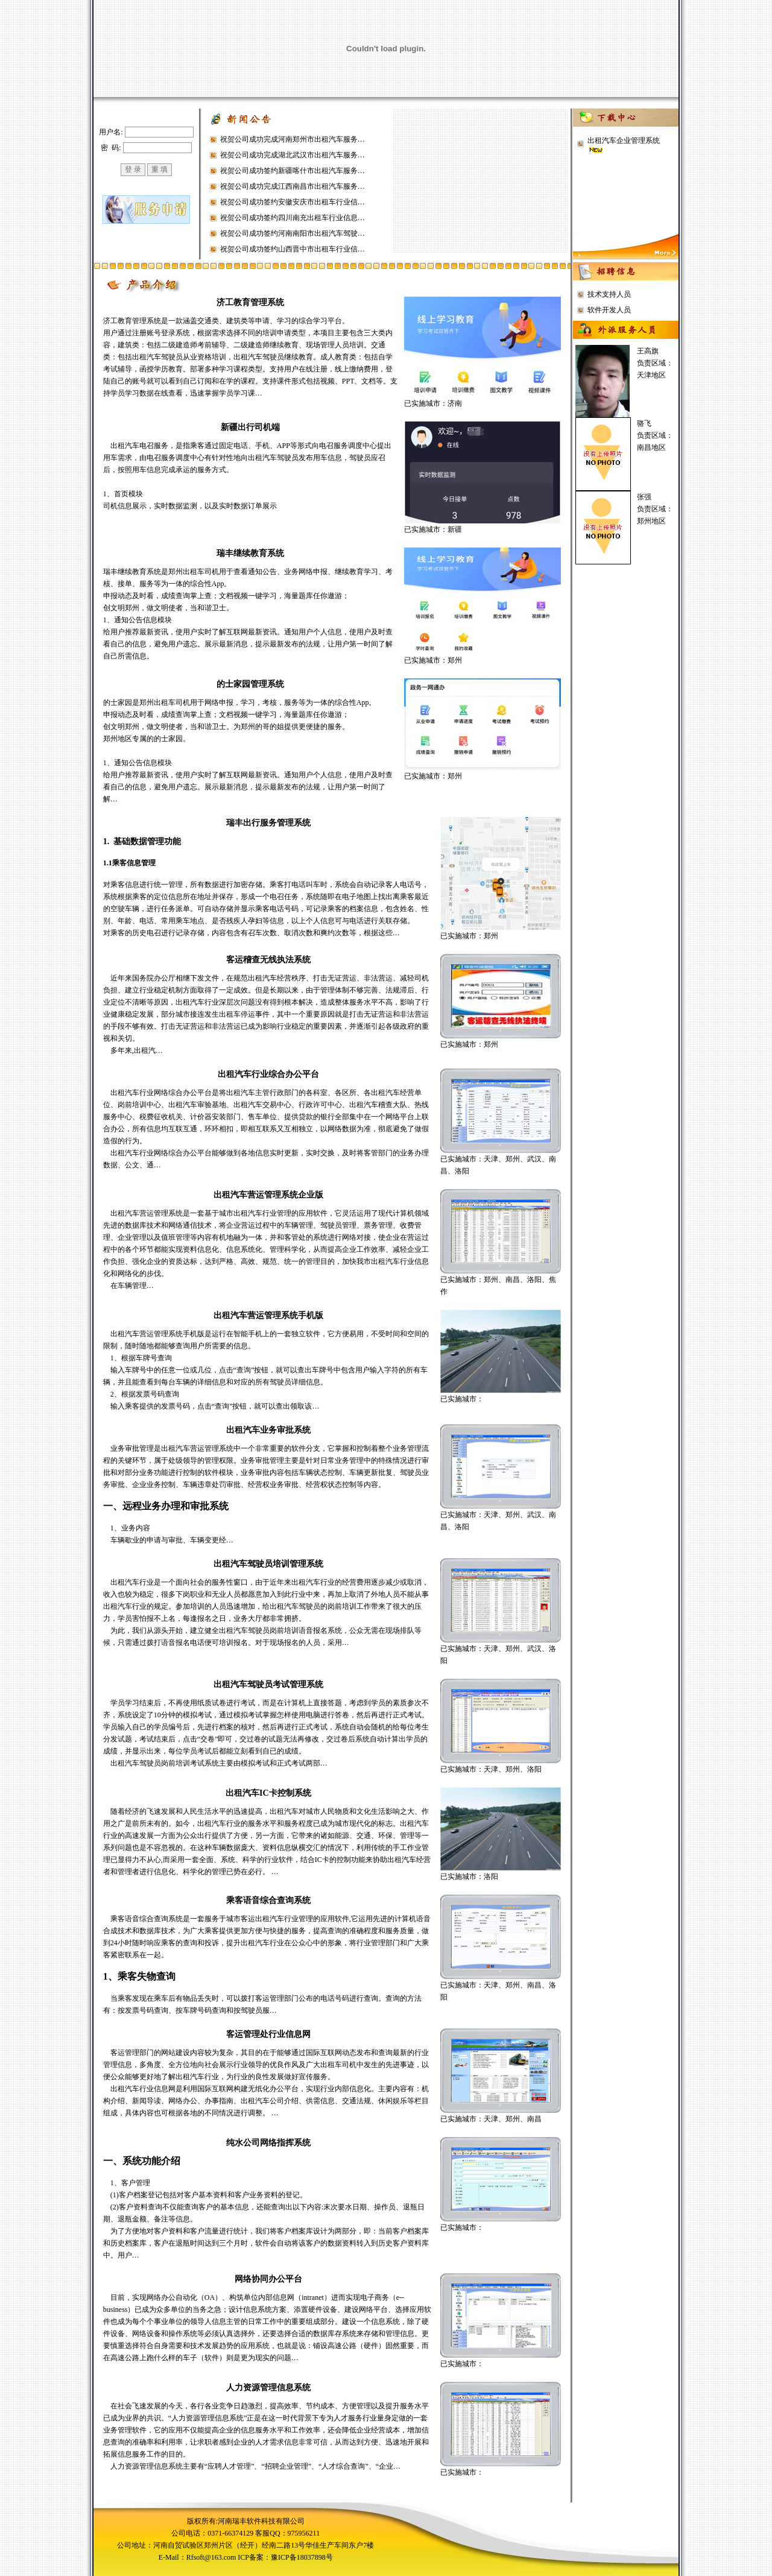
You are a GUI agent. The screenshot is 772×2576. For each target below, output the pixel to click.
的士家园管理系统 (250, 684)
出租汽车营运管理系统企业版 (268, 1194)
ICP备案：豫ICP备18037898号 (285, 2557)
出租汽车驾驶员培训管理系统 (268, 1563)
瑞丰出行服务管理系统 (268, 822)
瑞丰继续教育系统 (250, 553)
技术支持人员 (609, 294)
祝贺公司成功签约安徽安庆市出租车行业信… (292, 202)
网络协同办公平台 (268, 2279)
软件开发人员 (609, 310)
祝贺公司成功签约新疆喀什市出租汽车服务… (292, 170)
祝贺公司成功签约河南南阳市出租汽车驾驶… (292, 233)
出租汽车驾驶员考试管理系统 (268, 1684)
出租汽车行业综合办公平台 (268, 1074)
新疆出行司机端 (250, 427)
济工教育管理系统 (250, 302)
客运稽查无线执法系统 (268, 959)
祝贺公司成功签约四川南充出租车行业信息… (292, 217)
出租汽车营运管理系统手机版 (268, 1315)
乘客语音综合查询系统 (268, 1900)
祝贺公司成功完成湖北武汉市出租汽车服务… (292, 155)
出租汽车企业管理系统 (623, 140)
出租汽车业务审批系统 (268, 1430)
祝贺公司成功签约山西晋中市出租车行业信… (292, 249)
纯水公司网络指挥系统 (268, 2142)
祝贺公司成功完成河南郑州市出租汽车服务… (292, 139)
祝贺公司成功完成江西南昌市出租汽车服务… (292, 186)
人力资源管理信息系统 (268, 2387)
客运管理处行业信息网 (268, 2034)
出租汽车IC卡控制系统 (268, 1793)
